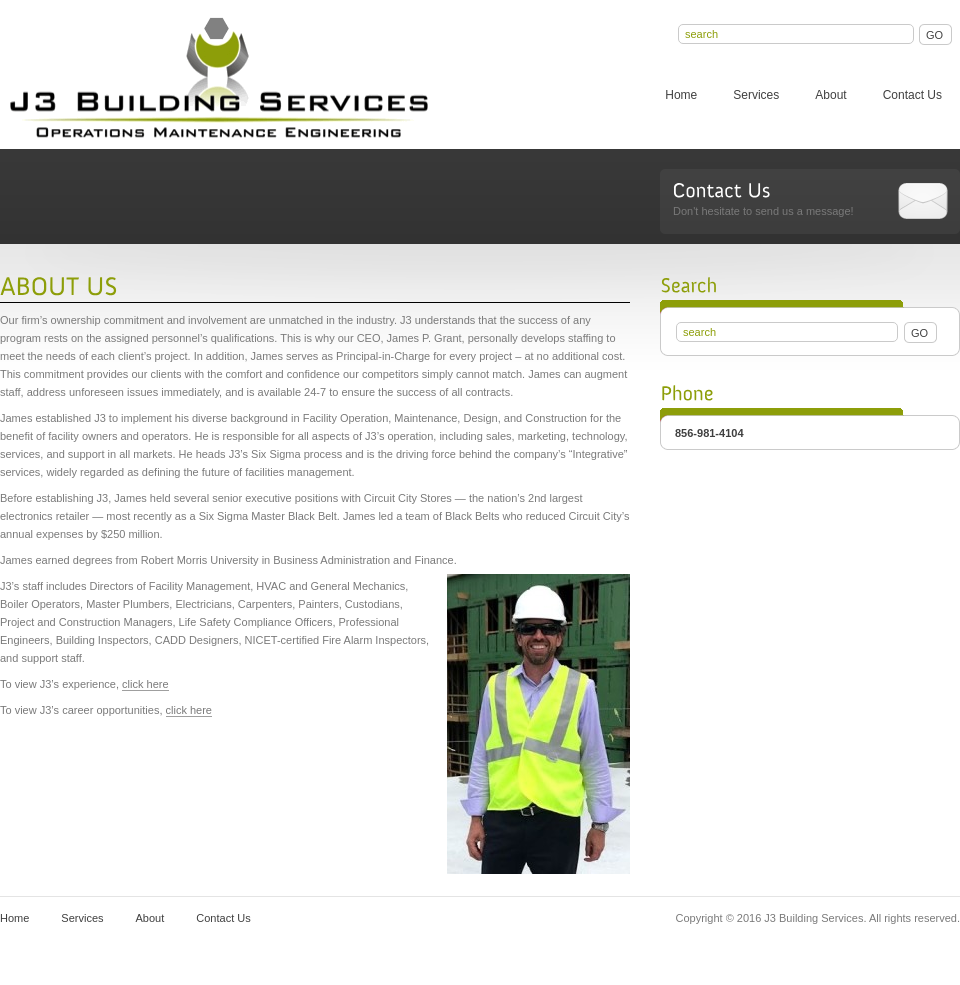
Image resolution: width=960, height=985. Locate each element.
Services (756, 95)
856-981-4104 (709, 433)
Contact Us (912, 95)
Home (681, 95)
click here (145, 684)
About (830, 95)
